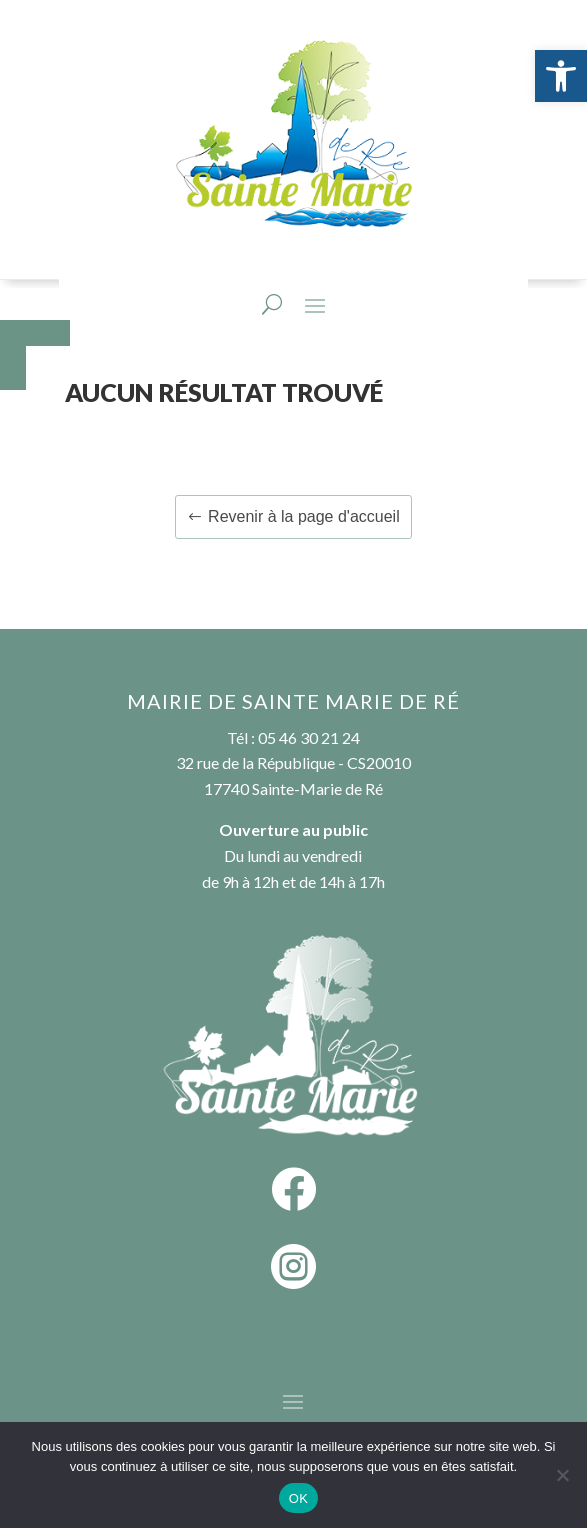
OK (298, 1498)
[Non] (562, 1475)
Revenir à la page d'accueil (304, 516)
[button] (561, 76)
